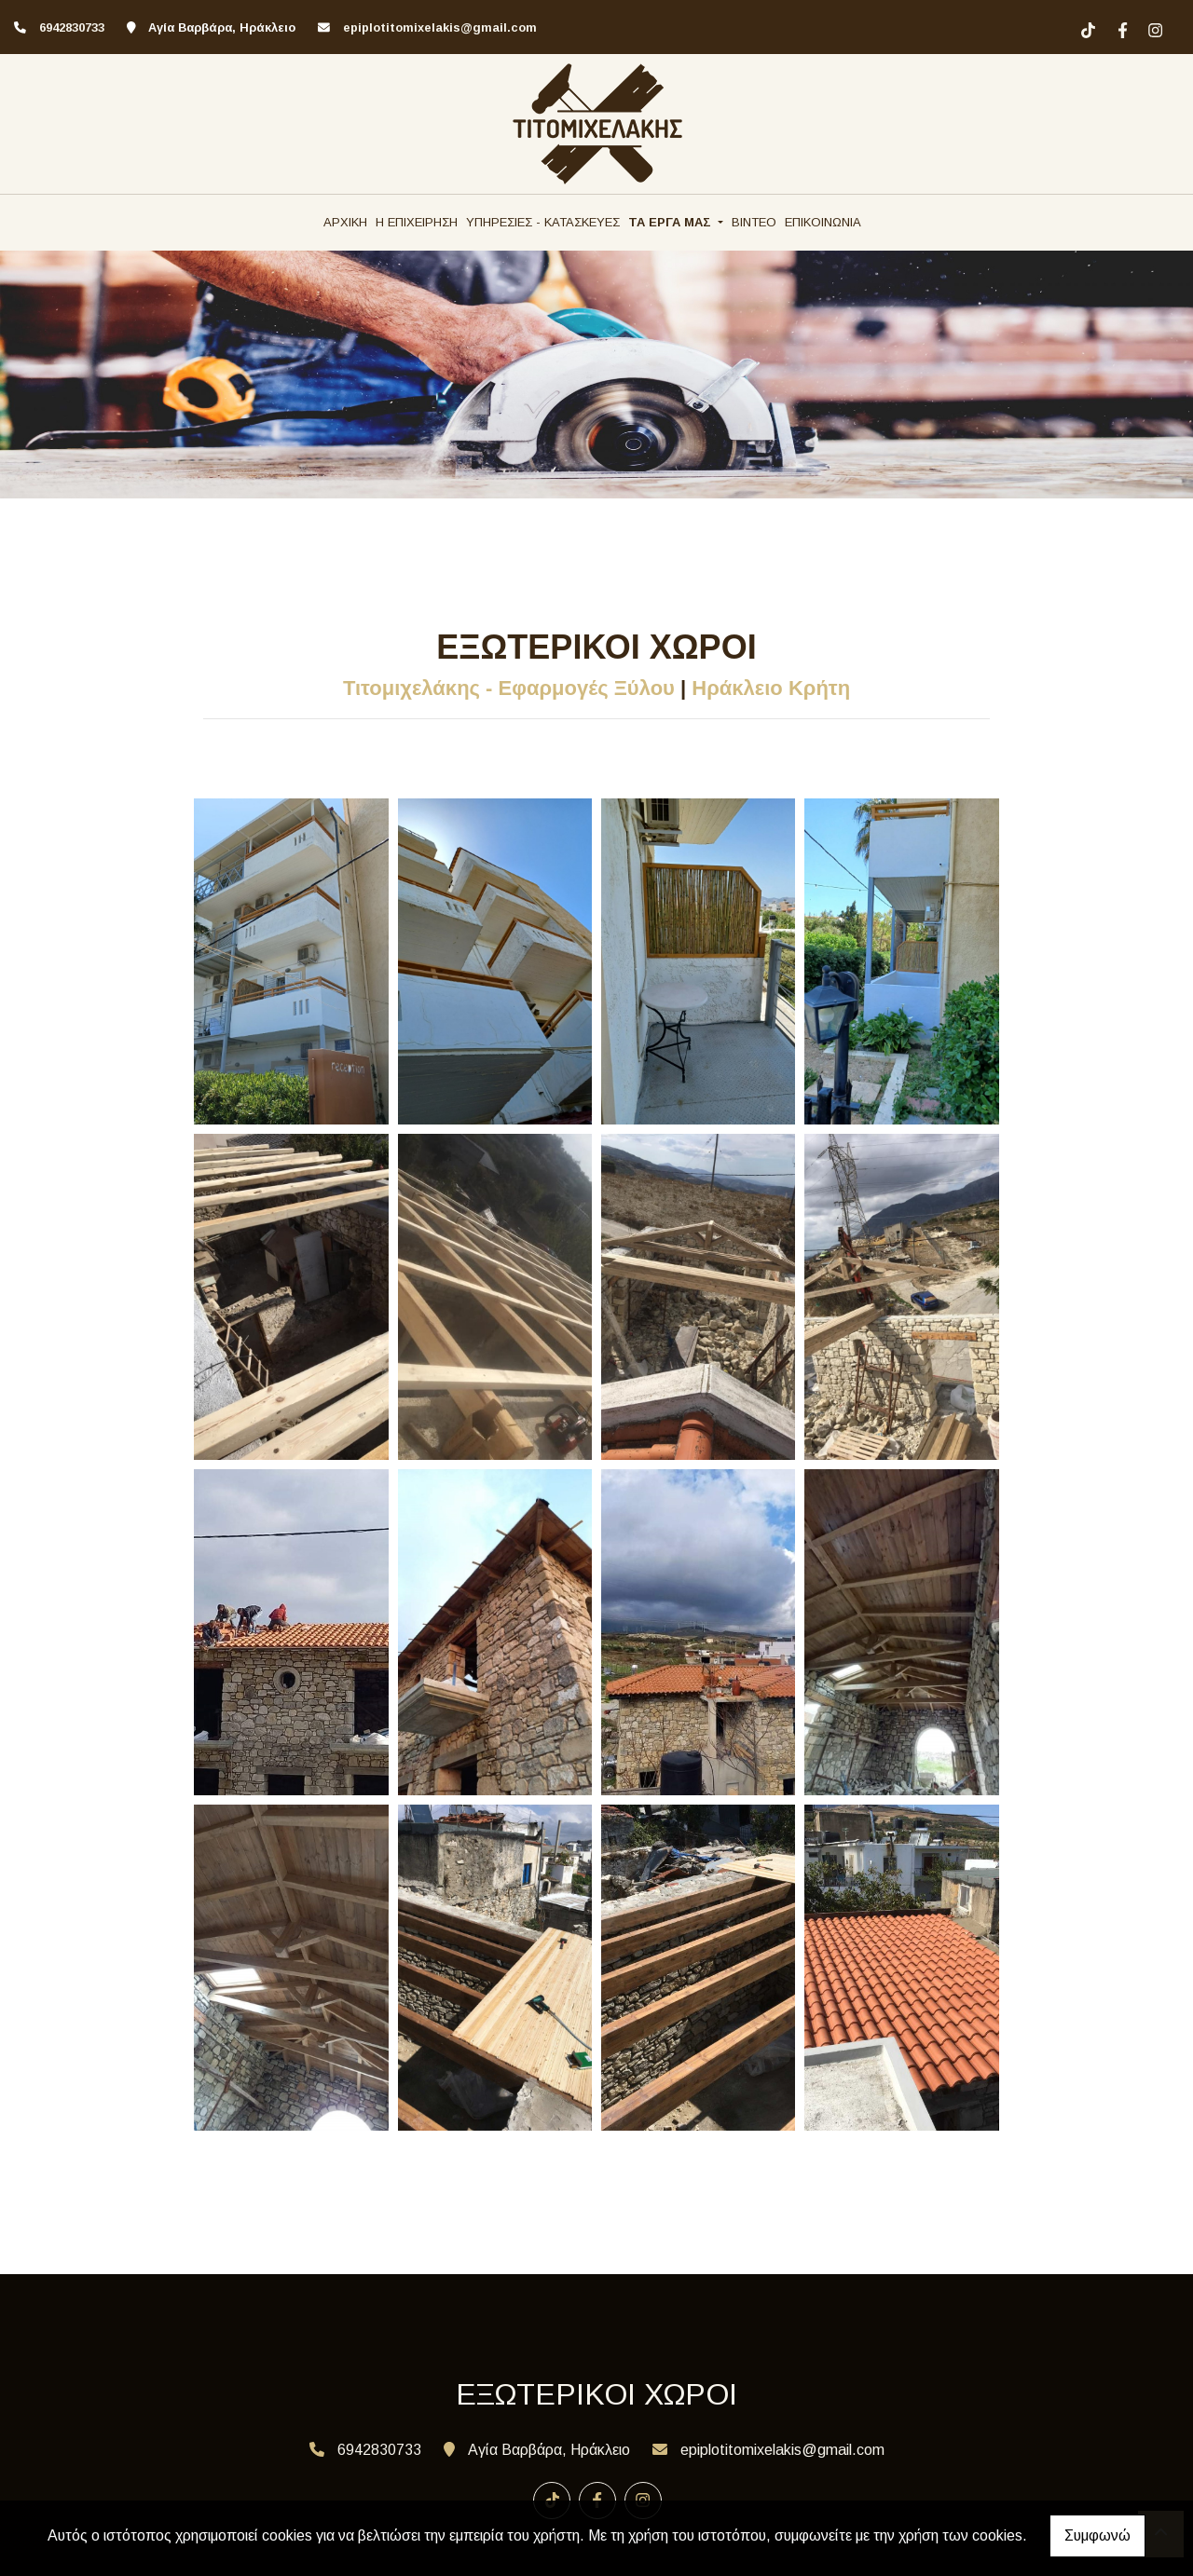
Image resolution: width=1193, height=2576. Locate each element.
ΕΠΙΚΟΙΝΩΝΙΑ (823, 222)
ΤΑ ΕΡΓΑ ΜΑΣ (671, 222)
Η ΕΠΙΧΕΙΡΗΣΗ (417, 222)
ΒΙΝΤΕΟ (754, 222)
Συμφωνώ (1097, 2535)
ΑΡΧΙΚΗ (345, 222)
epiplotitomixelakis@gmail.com (440, 27)
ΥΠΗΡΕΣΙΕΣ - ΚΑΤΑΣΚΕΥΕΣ (543, 222)
